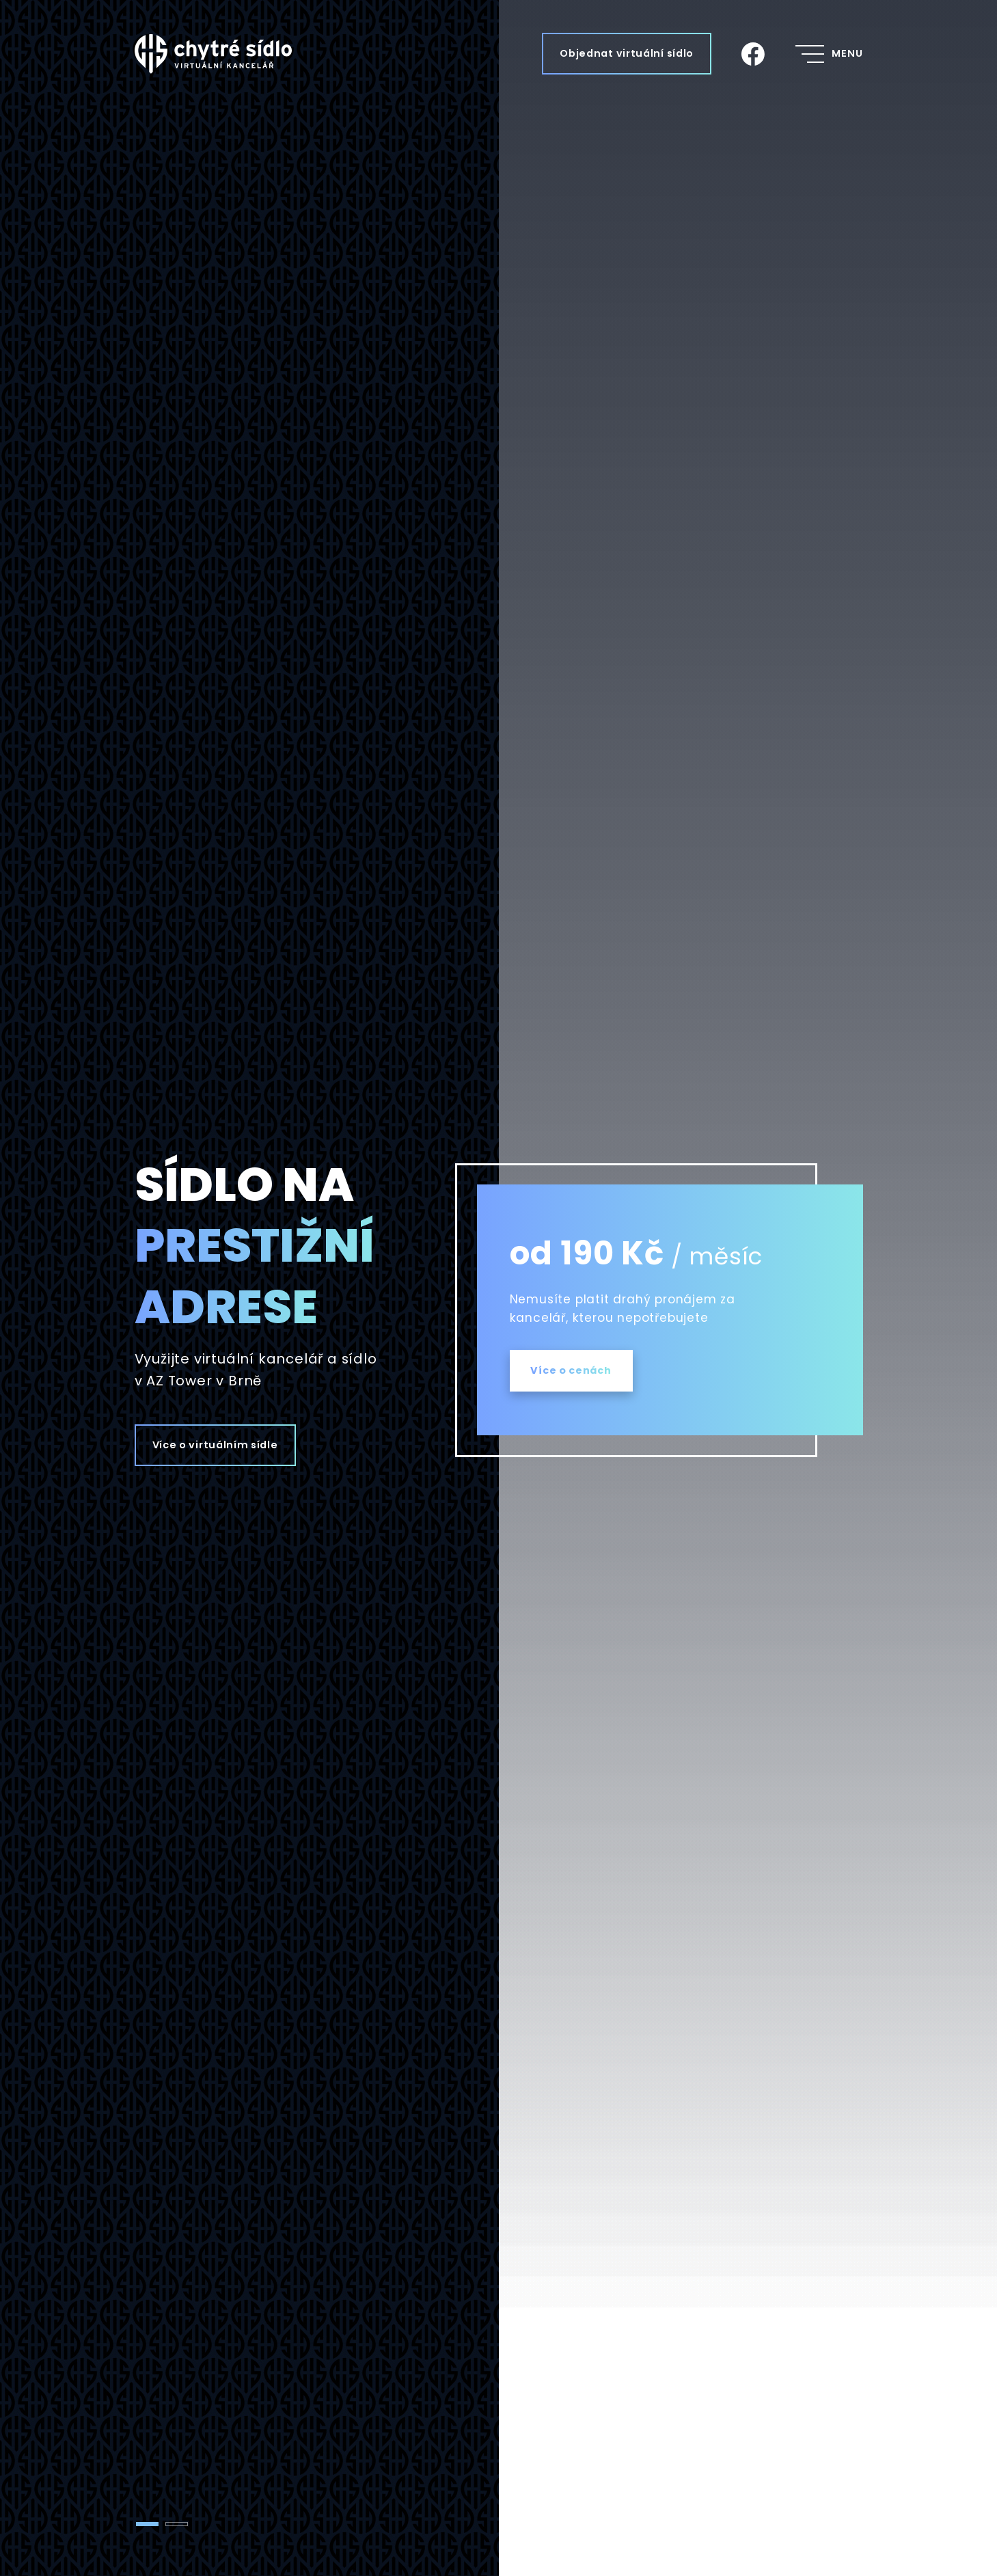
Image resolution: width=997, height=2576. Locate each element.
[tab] (147, 2524)
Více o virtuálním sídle (215, 1445)
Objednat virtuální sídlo (627, 53)
